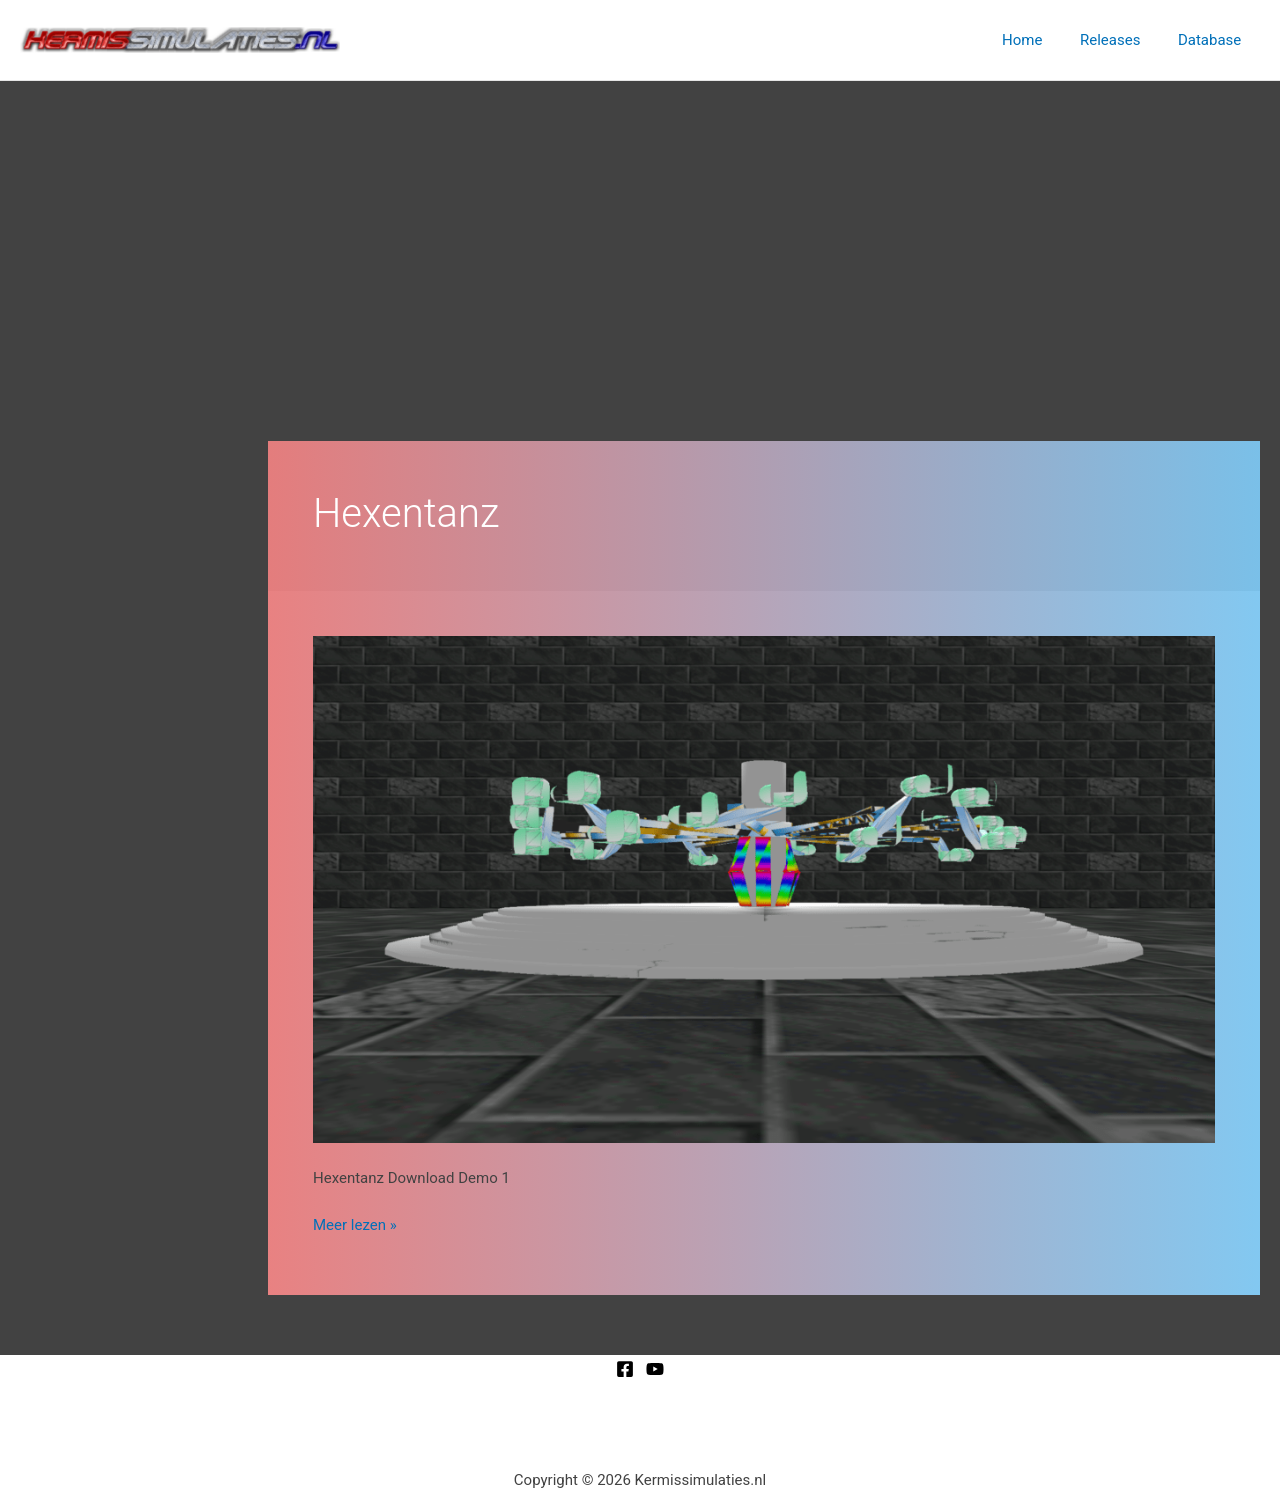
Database (1213, 40)
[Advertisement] (640, 231)
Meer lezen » (355, 1223)
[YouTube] (655, 1369)
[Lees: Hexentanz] (764, 889)
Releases (1121, 40)
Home (1041, 40)
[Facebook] (625, 1369)
